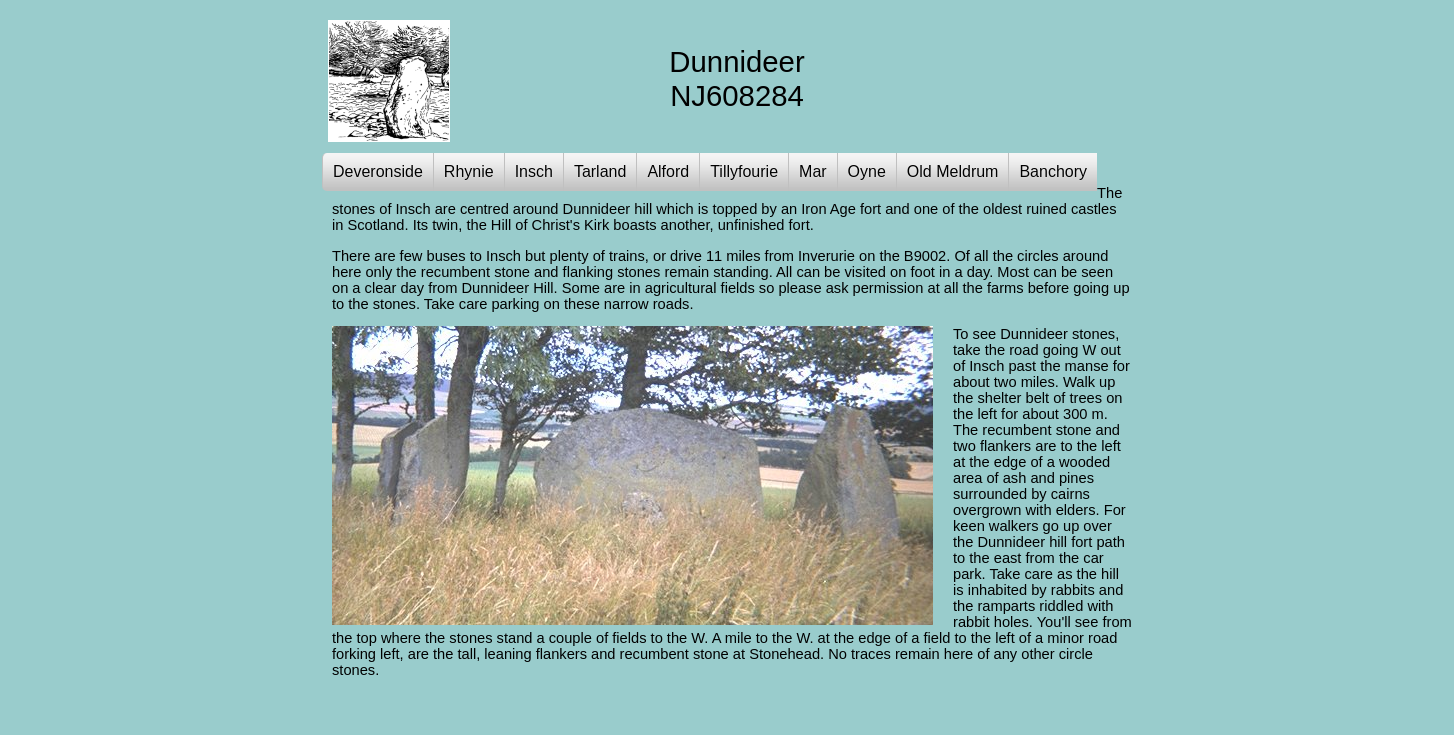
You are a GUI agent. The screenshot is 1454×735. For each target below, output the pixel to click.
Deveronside (378, 171)
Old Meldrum (953, 171)
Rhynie (469, 171)
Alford (668, 171)
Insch (534, 171)
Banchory (1053, 171)
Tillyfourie (744, 171)
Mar (813, 171)
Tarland (600, 171)
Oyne (867, 171)
